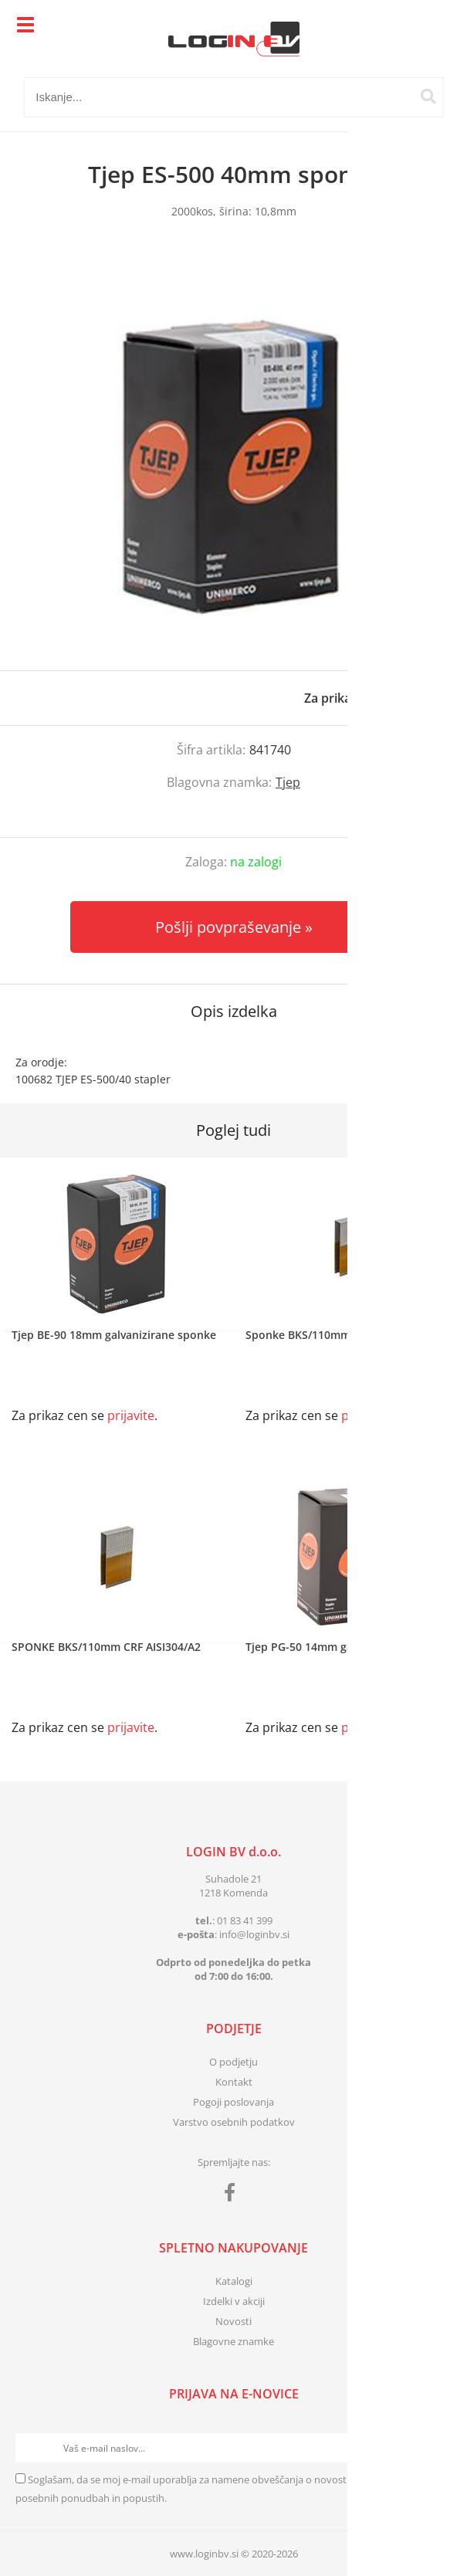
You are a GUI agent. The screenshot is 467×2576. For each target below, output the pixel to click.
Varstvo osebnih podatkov (234, 2122)
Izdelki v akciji (234, 2301)
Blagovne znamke (233, 2341)
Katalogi (233, 2281)
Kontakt (233, 2082)
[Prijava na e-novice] (437, 2447)
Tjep (288, 782)
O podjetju (233, 2062)
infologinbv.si (254, 1934)
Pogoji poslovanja (233, 2102)
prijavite (424, 698)
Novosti (233, 2321)
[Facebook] (233, 2195)
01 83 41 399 (244, 1920)
